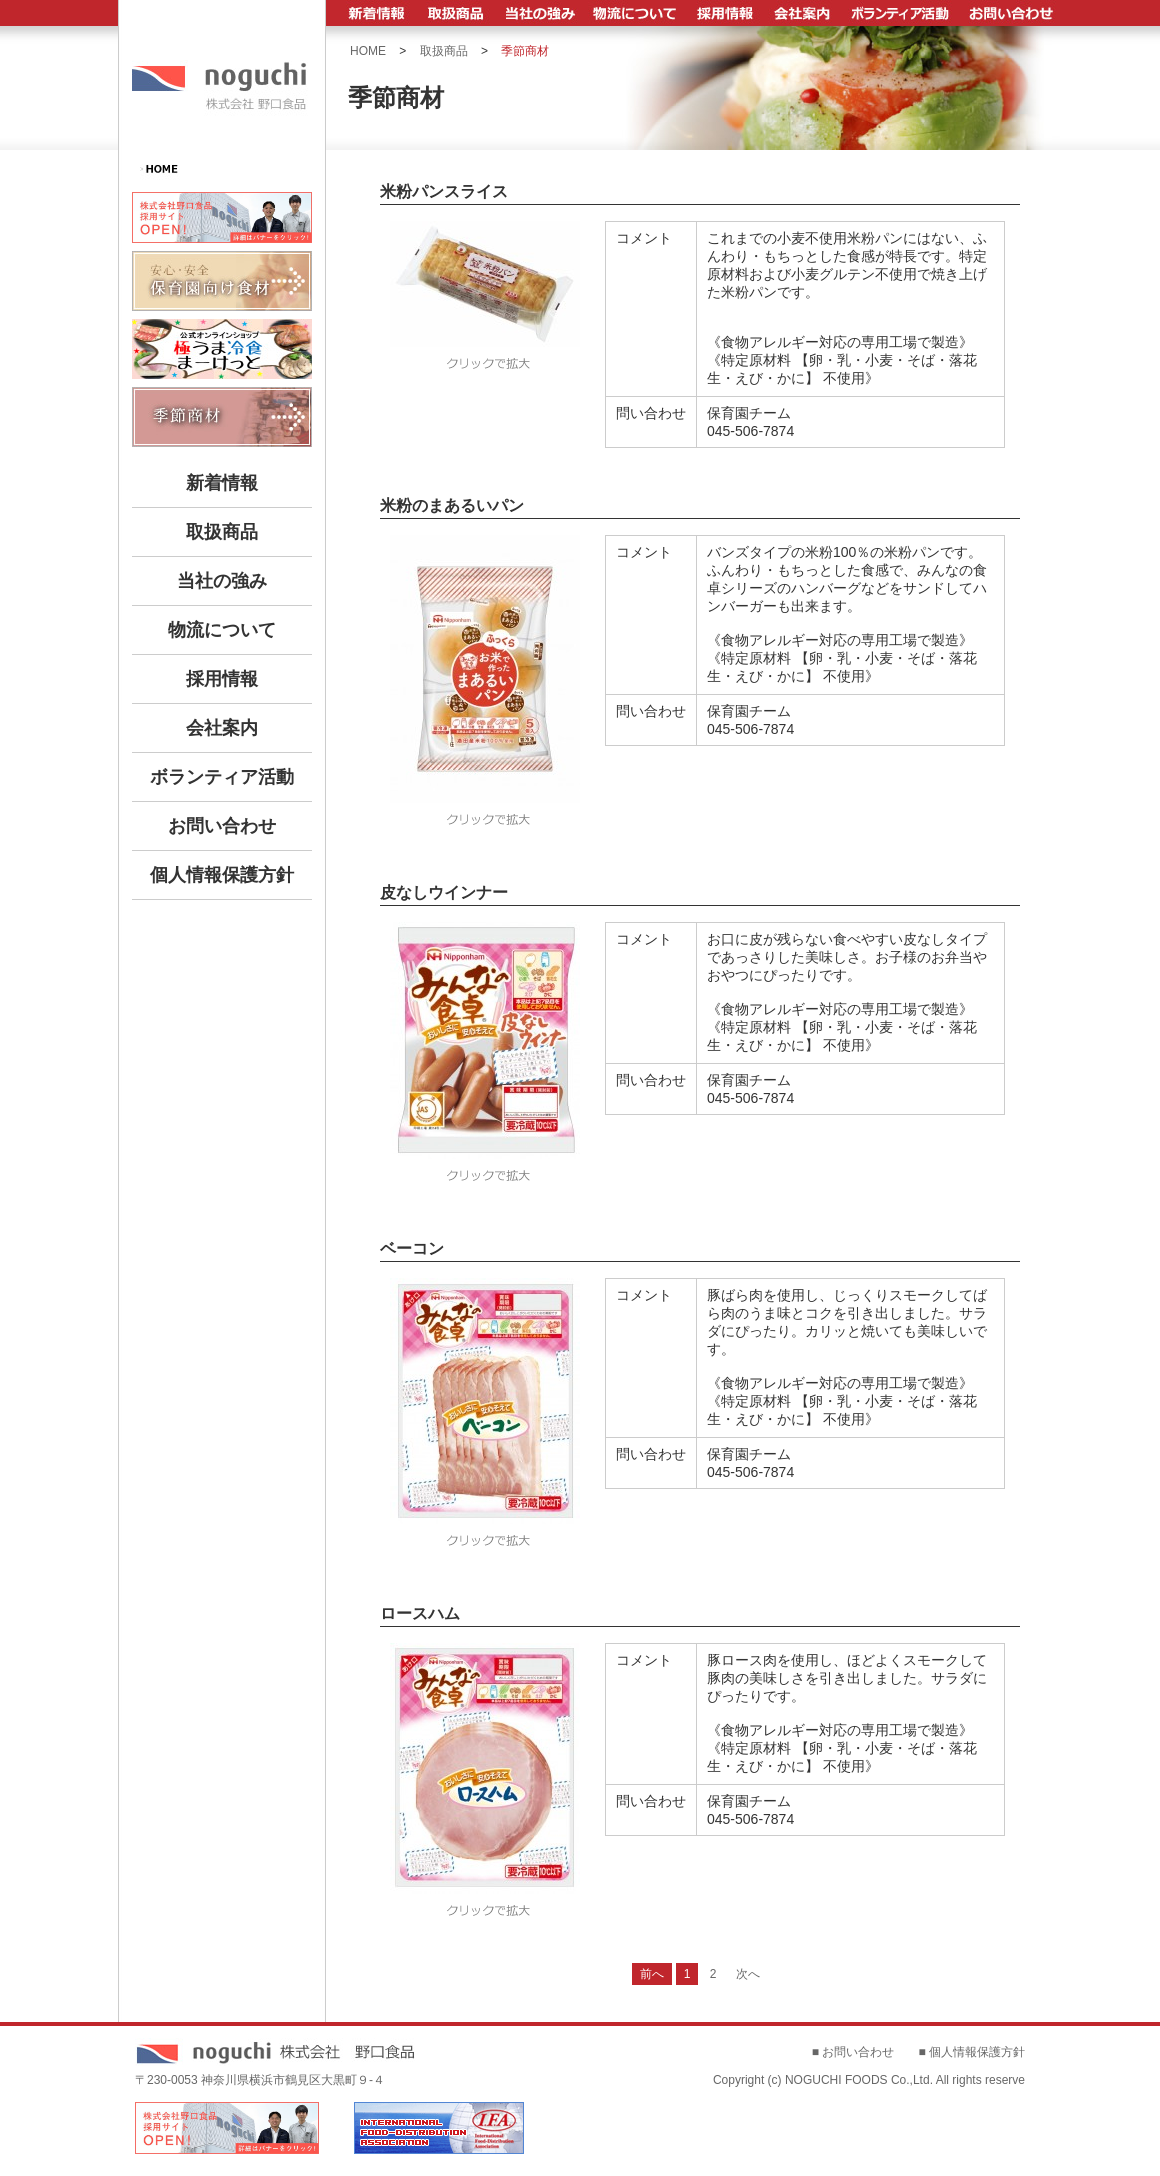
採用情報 (222, 679)
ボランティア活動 (222, 777)
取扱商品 (222, 532)
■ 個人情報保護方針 (971, 2052)
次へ (748, 1974)
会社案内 (222, 728)
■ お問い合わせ (853, 2052)
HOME (368, 51)
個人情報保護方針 (222, 875)
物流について (222, 630)
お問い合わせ (222, 826)
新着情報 (222, 483)
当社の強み (222, 581)
